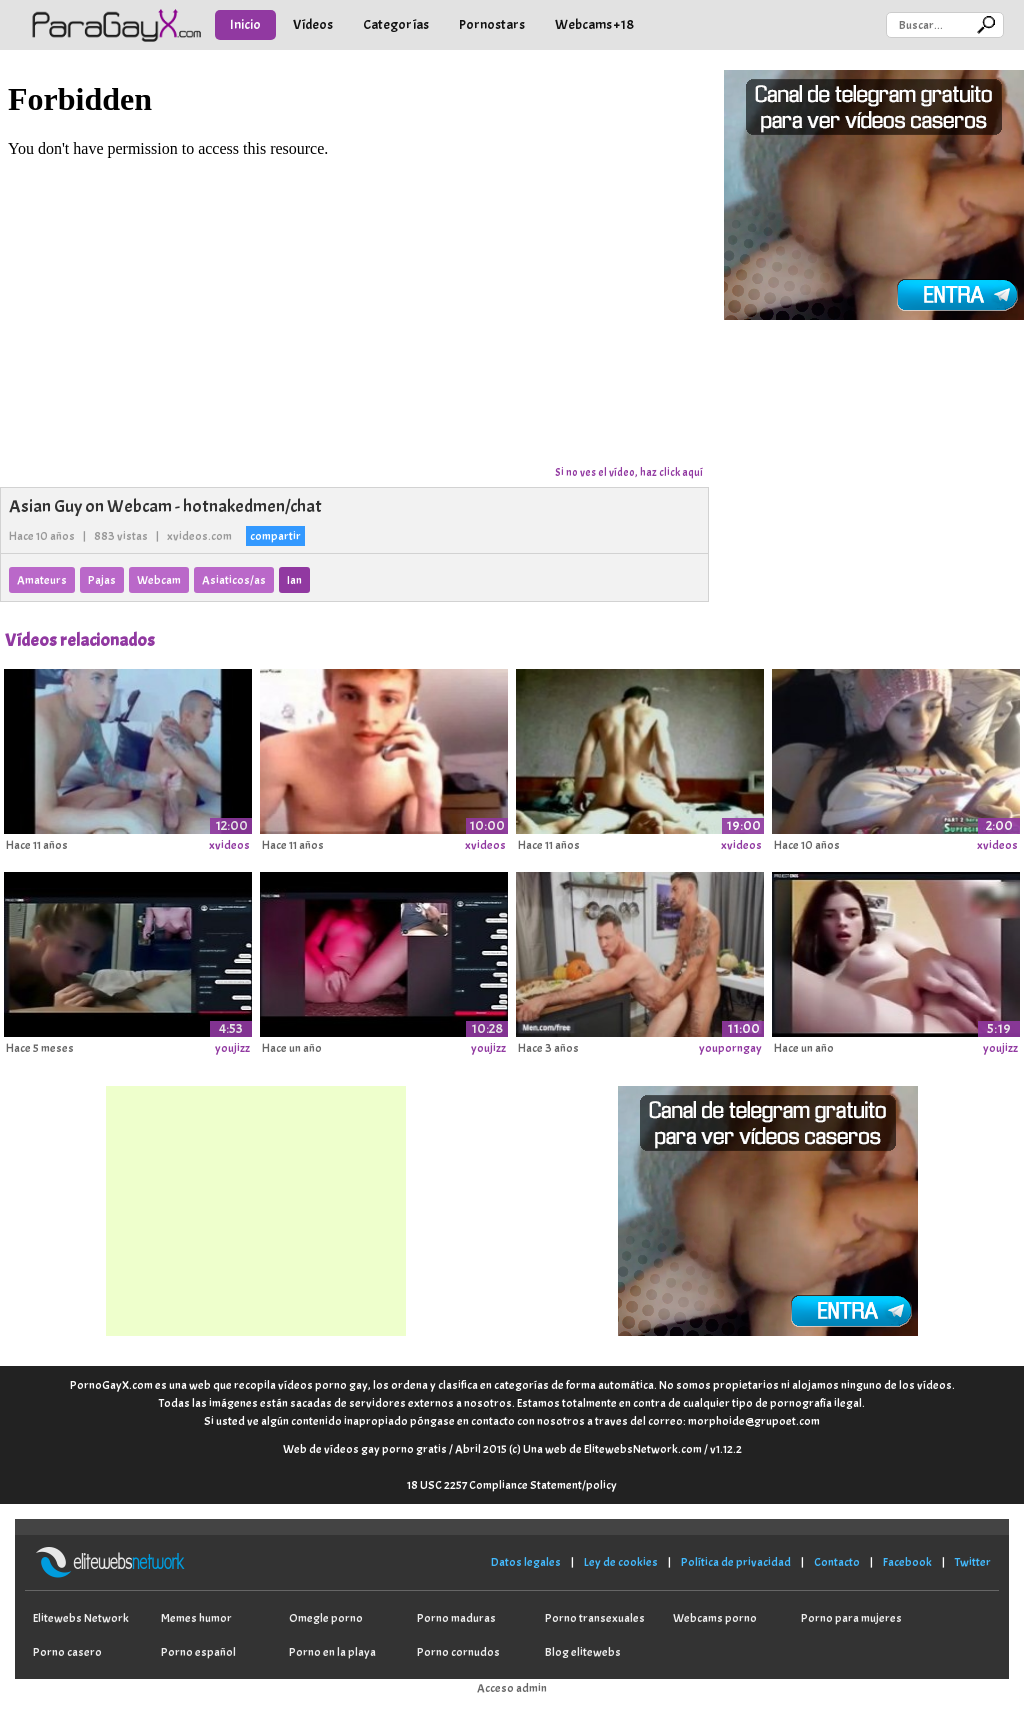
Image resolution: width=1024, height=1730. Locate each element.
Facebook (907, 1562)
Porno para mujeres (851, 1618)
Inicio (245, 24)
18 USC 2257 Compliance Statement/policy (512, 1485)
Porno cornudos (458, 1652)
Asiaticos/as (234, 580)
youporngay (730, 1048)
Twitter (973, 1562)
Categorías (396, 24)
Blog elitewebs (583, 1652)
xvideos (229, 845)
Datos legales (526, 1562)
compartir (275, 536)
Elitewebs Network (81, 1618)
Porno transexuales (595, 1618)
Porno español (198, 1652)
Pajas (102, 580)
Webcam (159, 580)
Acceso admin (512, 1688)
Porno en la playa (332, 1652)
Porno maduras (456, 1618)
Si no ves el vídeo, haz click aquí (629, 472)
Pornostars (492, 24)
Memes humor (196, 1618)
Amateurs (42, 580)
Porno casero (67, 1652)
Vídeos (313, 24)
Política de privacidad (736, 1562)
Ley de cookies (621, 1562)
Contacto (837, 1562)
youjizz (232, 1048)
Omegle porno (326, 1618)
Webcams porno (715, 1618)
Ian (294, 580)
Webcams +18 (594, 24)
